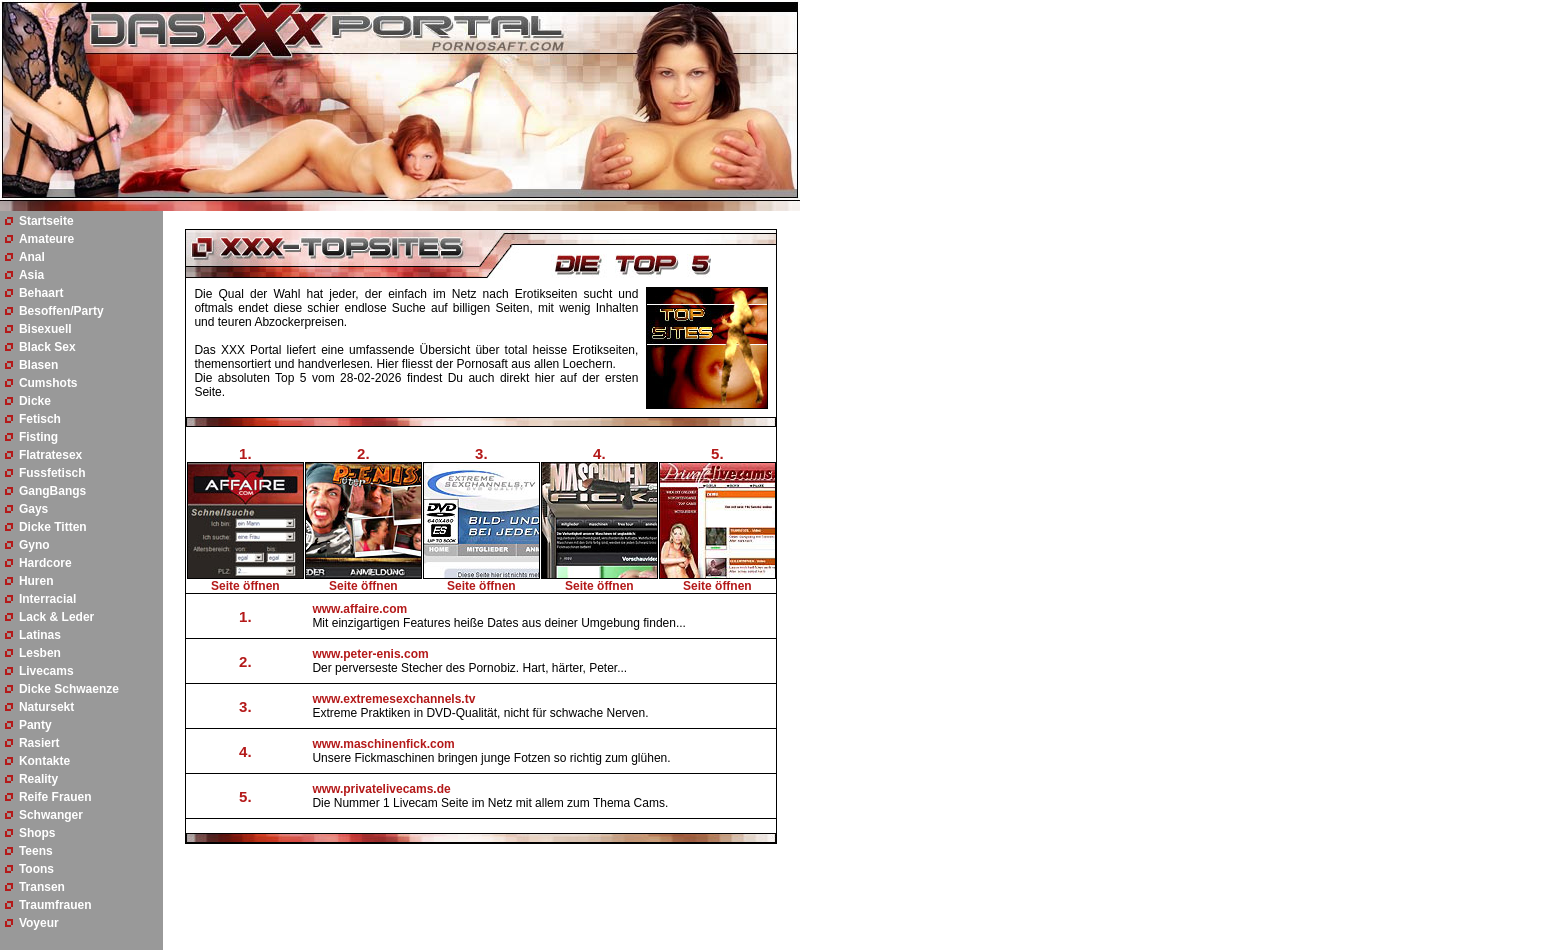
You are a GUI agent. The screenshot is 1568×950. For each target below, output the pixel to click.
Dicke (35, 401)
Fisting (38, 437)
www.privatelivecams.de (381, 789)
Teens (36, 851)
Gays (33, 509)
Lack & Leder (56, 617)
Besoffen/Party (61, 311)
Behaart (41, 293)
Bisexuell (45, 329)
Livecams (46, 671)
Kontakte (44, 761)
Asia (31, 275)
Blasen (38, 365)
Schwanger (51, 815)
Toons (36, 869)
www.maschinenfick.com (383, 744)
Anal (32, 257)
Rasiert (39, 743)
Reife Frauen (55, 797)
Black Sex (47, 347)
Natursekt (46, 707)
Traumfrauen (55, 905)
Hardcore (45, 563)
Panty (35, 725)
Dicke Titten (53, 527)
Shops (37, 833)
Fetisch (40, 419)
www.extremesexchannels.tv (393, 699)
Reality (38, 779)
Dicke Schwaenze (69, 689)
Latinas (40, 635)
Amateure (46, 239)
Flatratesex (50, 455)
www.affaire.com (359, 609)
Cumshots (48, 383)
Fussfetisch (52, 473)
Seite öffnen (245, 586)
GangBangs (52, 491)
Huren (36, 581)
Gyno (34, 545)
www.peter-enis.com (370, 654)
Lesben (40, 653)
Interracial (47, 599)
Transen (42, 887)
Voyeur (39, 923)
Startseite (46, 221)
